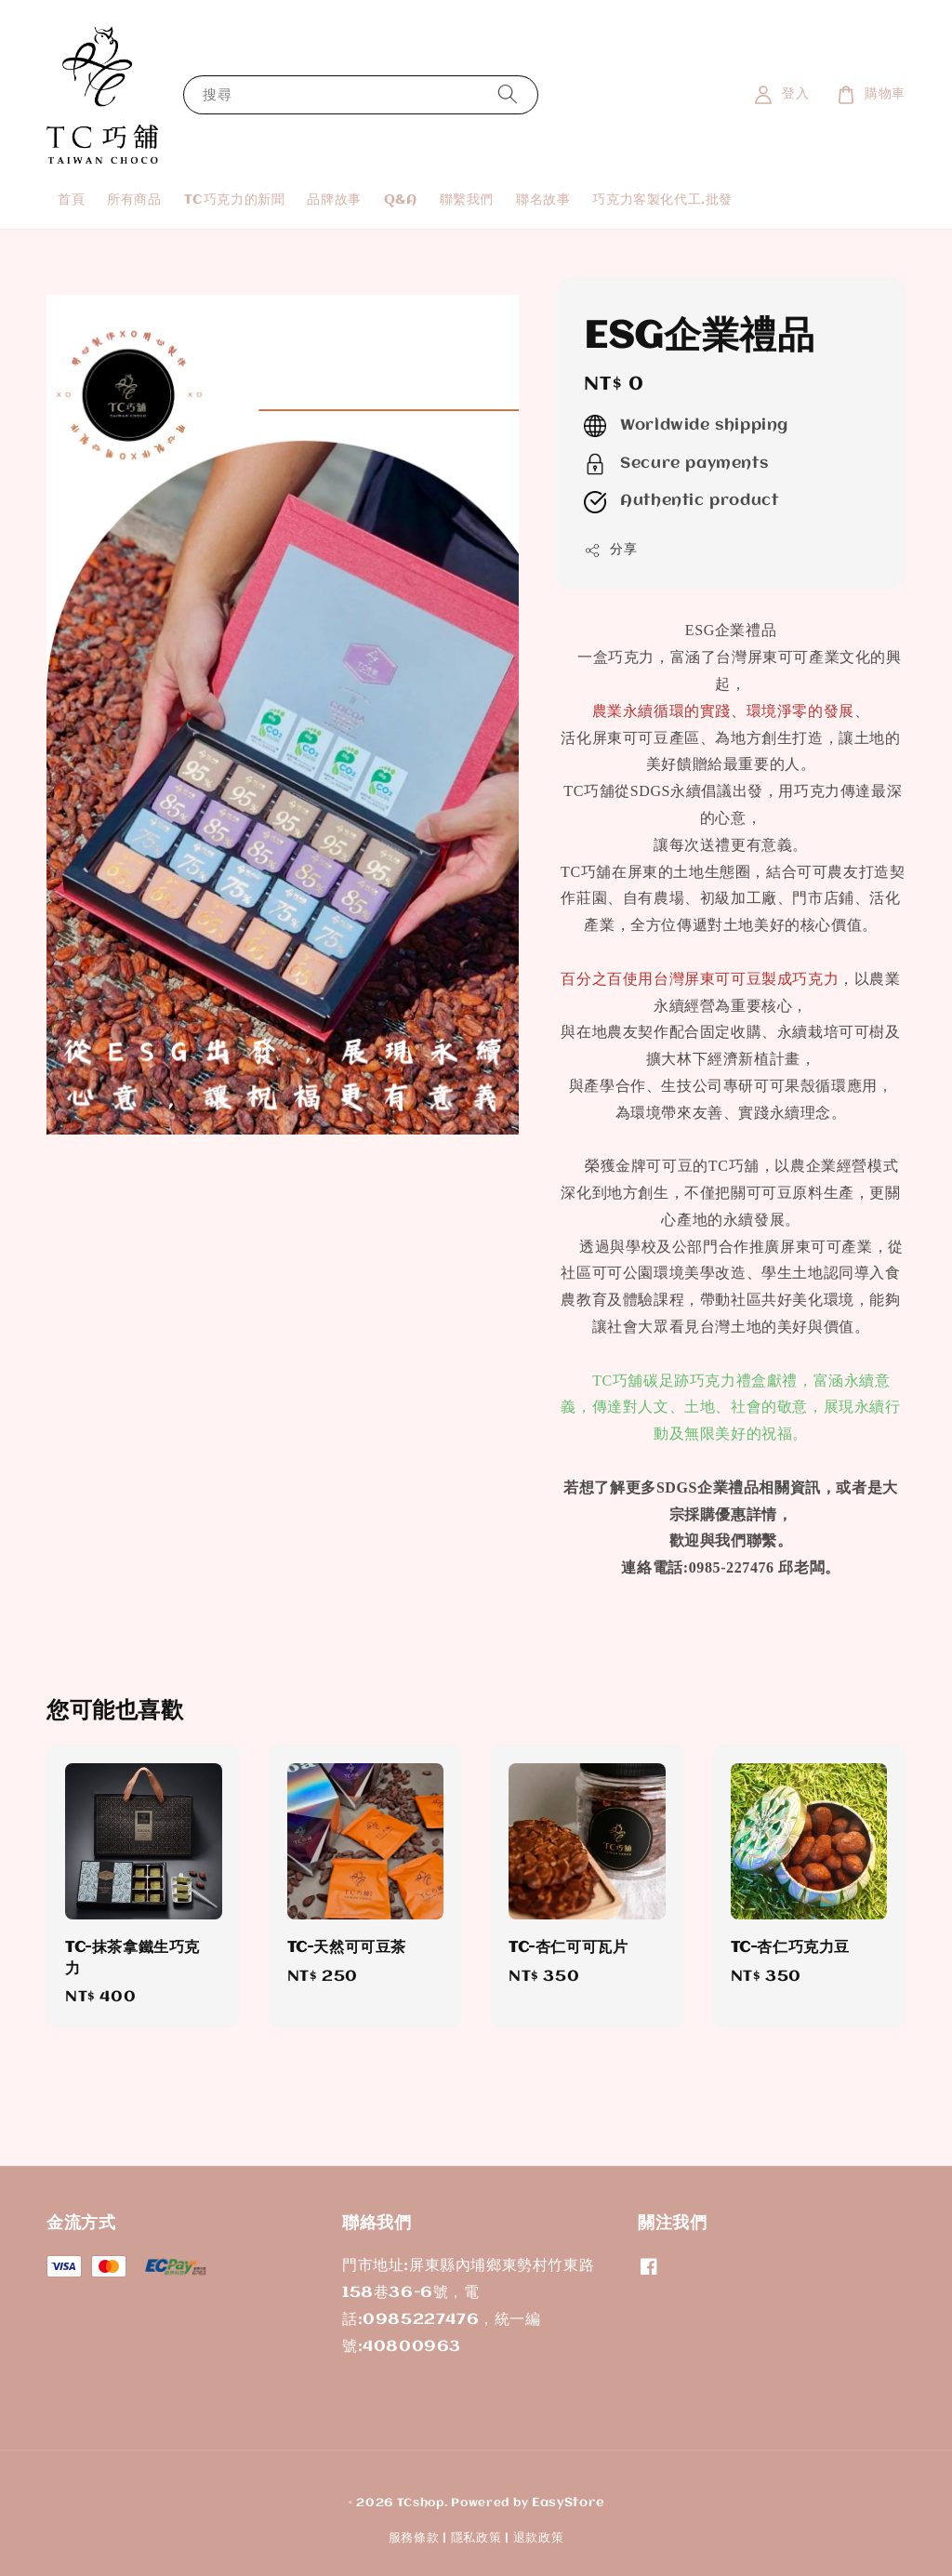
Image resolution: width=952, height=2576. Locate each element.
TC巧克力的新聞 (234, 200)
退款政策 (538, 2537)
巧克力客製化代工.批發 (662, 200)
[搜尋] (507, 94)
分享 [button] (610, 550)
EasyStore (567, 2502)
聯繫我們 (467, 200)
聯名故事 (543, 200)
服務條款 (414, 2537)
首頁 (71, 200)
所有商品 (134, 200)
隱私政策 (476, 2537)
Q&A (400, 200)
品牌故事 (334, 200)
